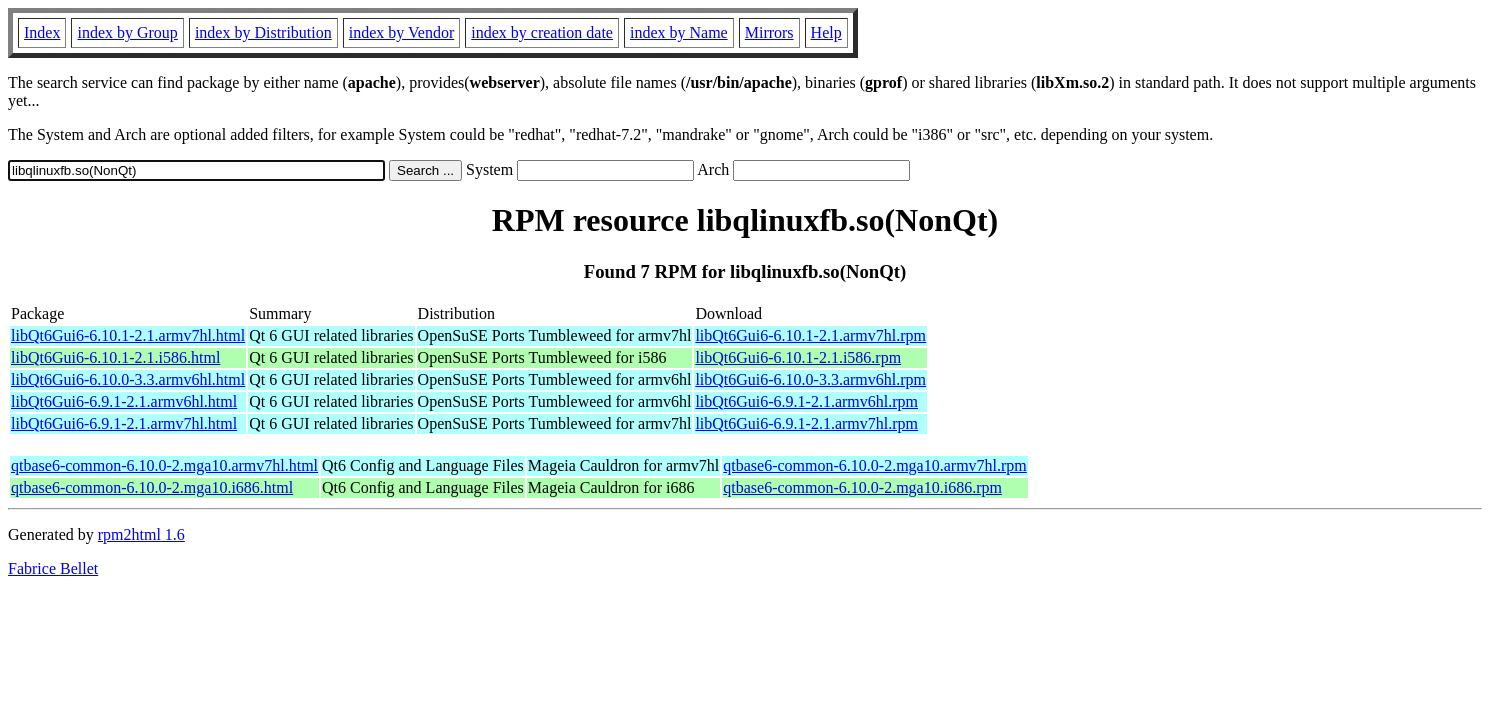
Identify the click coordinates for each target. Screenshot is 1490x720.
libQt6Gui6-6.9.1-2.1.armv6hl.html (124, 401)
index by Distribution (263, 32)
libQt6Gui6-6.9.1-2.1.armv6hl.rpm (806, 401)
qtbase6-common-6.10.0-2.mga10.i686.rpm (862, 487)
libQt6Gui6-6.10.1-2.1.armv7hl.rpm (810, 335)
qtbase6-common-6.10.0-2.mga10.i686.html (152, 487)
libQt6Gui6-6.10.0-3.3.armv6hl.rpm (810, 379)
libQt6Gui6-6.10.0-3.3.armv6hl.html (128, 379)
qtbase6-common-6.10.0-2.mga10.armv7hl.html (164, 465)
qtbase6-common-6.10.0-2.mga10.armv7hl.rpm (875, 465)
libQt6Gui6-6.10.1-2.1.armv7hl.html (128, 335)
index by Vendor (401, 32)
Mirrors (769, 32)
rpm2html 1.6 (141, 534)
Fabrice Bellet (53, 568)
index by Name (679, 32)
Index (42, 32)
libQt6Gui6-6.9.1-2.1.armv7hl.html (124, 423)
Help (826, 32)
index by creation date (542, 32)
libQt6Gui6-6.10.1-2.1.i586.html (115, 357)
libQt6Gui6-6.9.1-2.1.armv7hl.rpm (806, 423)
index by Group (127, 32)
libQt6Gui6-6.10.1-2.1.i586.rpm (798, 357)
